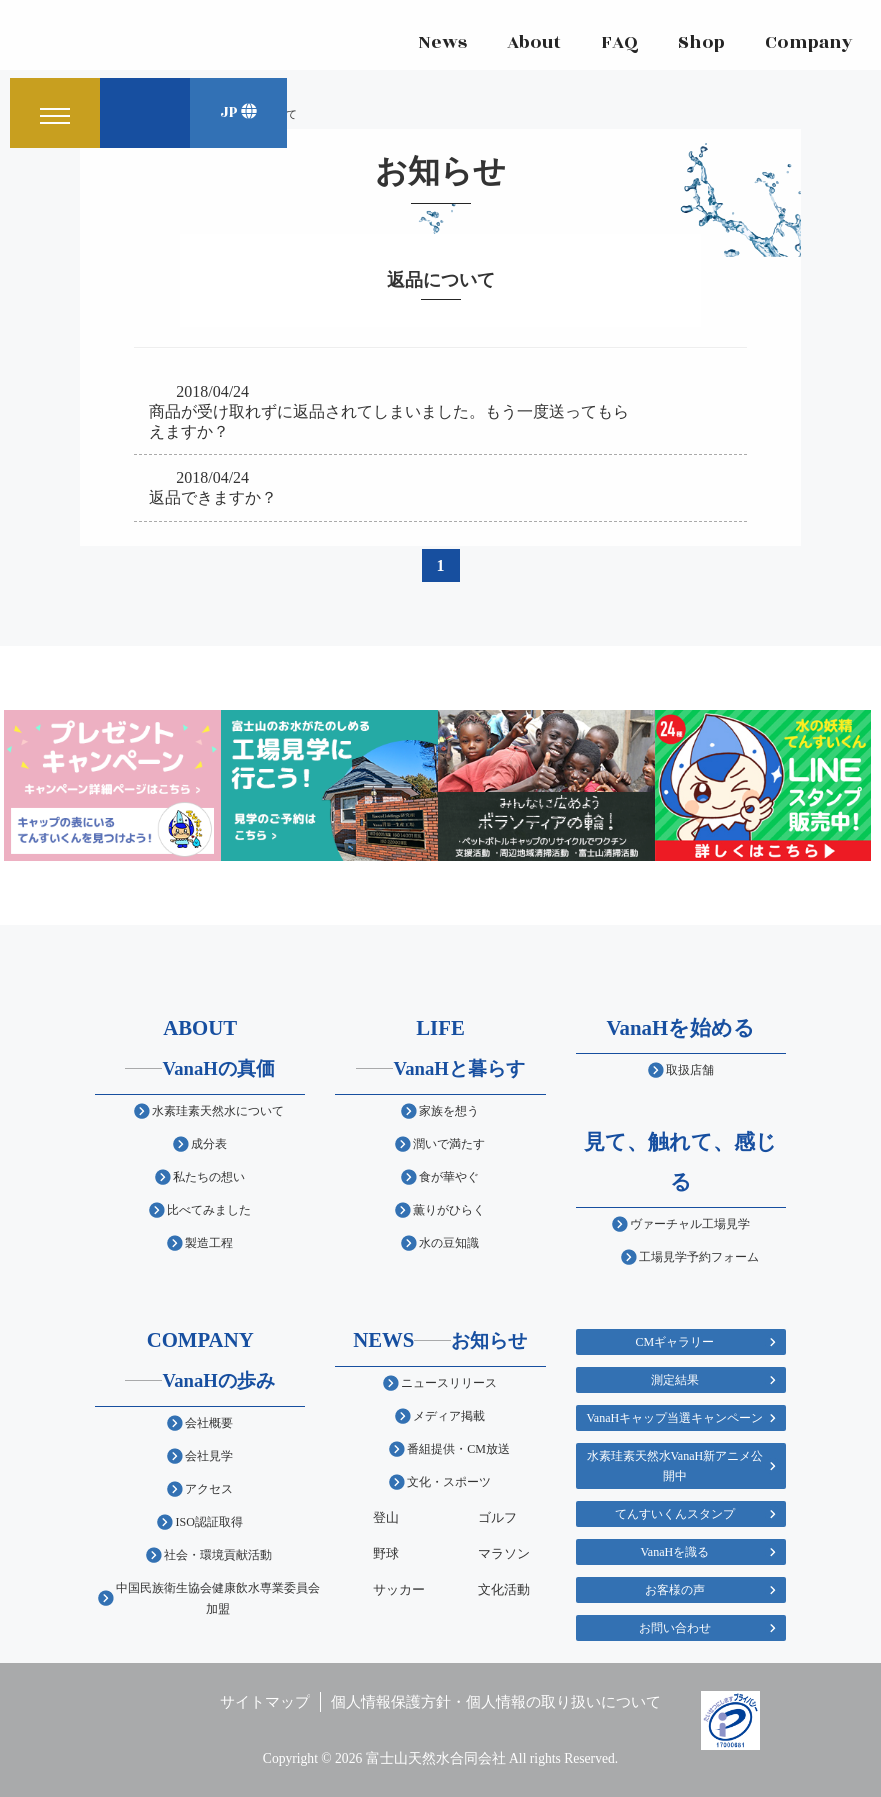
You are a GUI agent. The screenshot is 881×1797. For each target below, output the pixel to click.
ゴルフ (497, 1517)
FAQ (617, 44)
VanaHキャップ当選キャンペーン (675, 1418)
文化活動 (504, 1589)
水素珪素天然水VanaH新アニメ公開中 (675, 1466)
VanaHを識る (675, 1552)
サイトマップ (265, 1701)
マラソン (504, 1553)
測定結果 (675, 1380)
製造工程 (209, 1243)
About (532, 44)
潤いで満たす (449, 1144)
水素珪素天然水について (218, 1111)
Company (807, 44)
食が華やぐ (449, 1177)
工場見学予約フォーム (699, 1257)
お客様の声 (675, 1590)
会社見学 (209, 1456)
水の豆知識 (449, 1243)
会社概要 (209, 1423)
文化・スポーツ (449, 1482)
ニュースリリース (449, 1383)
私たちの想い (209, 1177)
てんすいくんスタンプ (675, 1514)
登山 (386, 1517)
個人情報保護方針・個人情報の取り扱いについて (496, 1701)
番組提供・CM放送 (458, 1449)
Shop (699, 44)
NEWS (440, 1339)
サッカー (399, 1589)
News (441, 44)
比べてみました (209, 1210)
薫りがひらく (449, 1210)
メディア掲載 (449, 1416)
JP (238, 114)
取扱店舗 (690, 1070)
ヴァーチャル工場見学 (690, 1224)
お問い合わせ (675, 1628)
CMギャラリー (674, 1342)
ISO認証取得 (208, 1522)
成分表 (209, 1144)
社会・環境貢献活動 (218, 1555)
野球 (386, 1553)
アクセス (209, 1489)
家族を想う (449, 1111)
